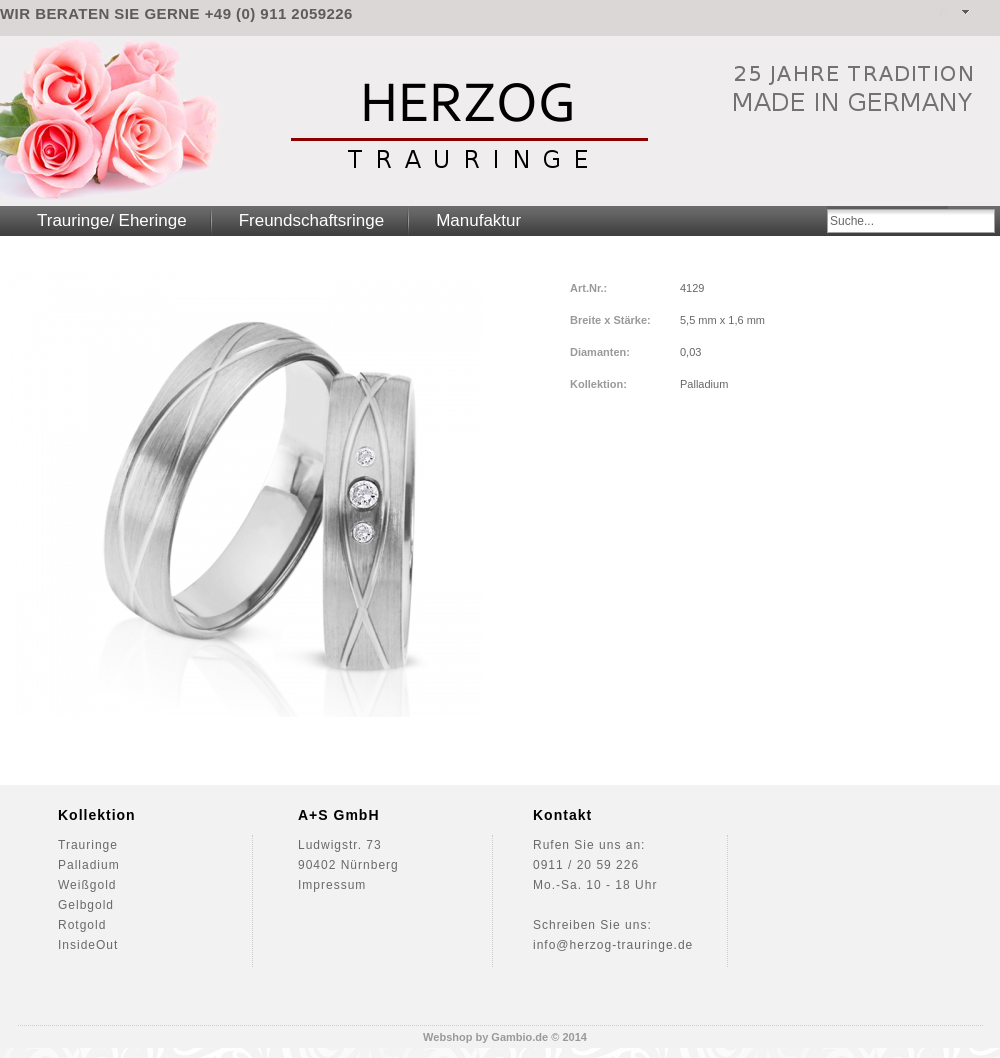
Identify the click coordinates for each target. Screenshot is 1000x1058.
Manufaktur (478, 220)
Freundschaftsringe (312, 220)
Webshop (447, 1037)
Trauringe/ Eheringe (112, 220)
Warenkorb (989, 12)
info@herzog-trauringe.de (613, 945)
